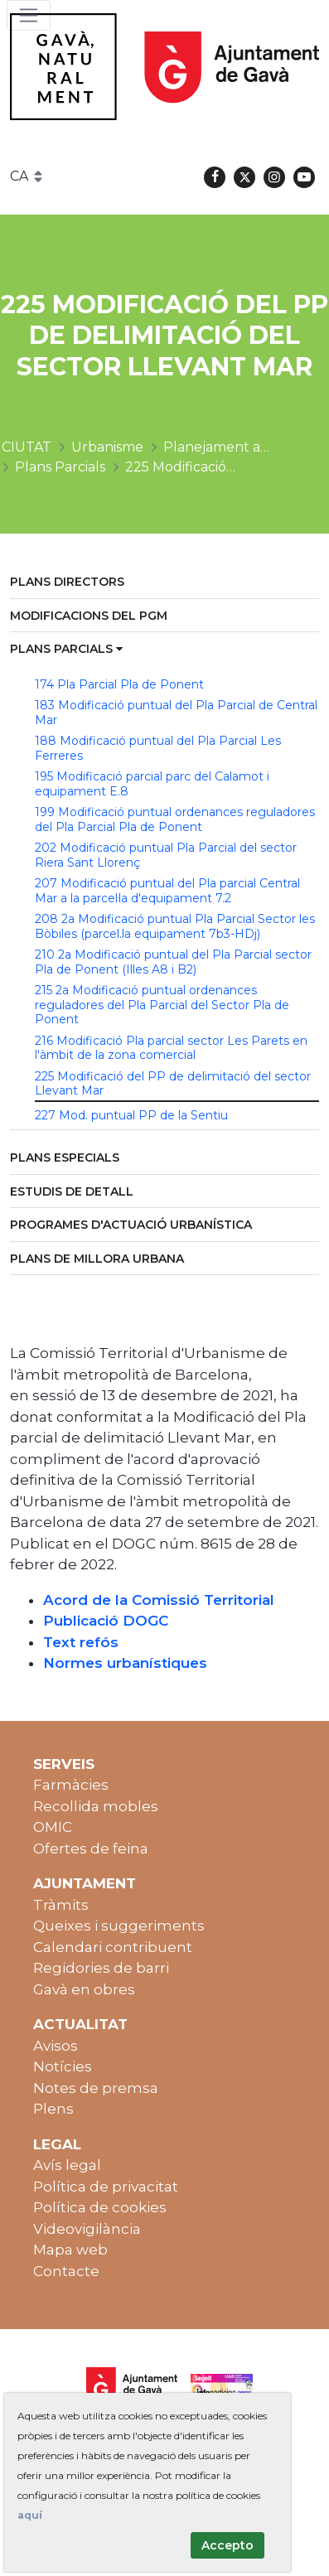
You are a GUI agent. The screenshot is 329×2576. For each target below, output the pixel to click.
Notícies (62, 2066)
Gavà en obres (84, 1989)
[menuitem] (164, 583)
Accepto (227, 2545)
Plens (53, 2108)
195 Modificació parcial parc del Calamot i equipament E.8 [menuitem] (152, 784)
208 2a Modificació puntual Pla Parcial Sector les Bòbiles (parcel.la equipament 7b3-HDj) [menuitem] (175, 926)
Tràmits (61, 1905)
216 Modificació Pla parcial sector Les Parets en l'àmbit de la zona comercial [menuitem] (171, 1048)
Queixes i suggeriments (119, 1925)
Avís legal (67, 2165)
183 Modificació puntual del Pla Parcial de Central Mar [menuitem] (176, 712)
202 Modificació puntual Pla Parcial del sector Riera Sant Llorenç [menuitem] (166, 855)
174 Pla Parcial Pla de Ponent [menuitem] (119, 684)
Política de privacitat (105, 2186)
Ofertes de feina (90, 1848)
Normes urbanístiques (125, 1663)
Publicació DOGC (105, 1620)
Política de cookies (100, 2207)
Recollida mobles (95, 1806)
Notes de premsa (95, 2088)
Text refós (81, 1642)
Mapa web (70, 2249)
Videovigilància (87, 2229)
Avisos (55, 2045)
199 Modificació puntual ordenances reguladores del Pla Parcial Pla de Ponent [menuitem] (175, 819)
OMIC (52, 1827)
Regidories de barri (101, 1968)
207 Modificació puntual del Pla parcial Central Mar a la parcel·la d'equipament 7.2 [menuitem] (167, 891)
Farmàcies (71, 1784)
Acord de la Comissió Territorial (158, 1600)
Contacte (66, 2271)
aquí (29, 2515)
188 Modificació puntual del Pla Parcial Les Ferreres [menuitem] (158, 748)
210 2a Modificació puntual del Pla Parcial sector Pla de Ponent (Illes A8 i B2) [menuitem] (173, 962)
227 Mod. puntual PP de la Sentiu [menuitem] (131, 1115)
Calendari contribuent (112, 1947)
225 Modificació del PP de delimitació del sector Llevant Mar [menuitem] (173, 1084)
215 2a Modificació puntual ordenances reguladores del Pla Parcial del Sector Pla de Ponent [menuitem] (162, 1005)
